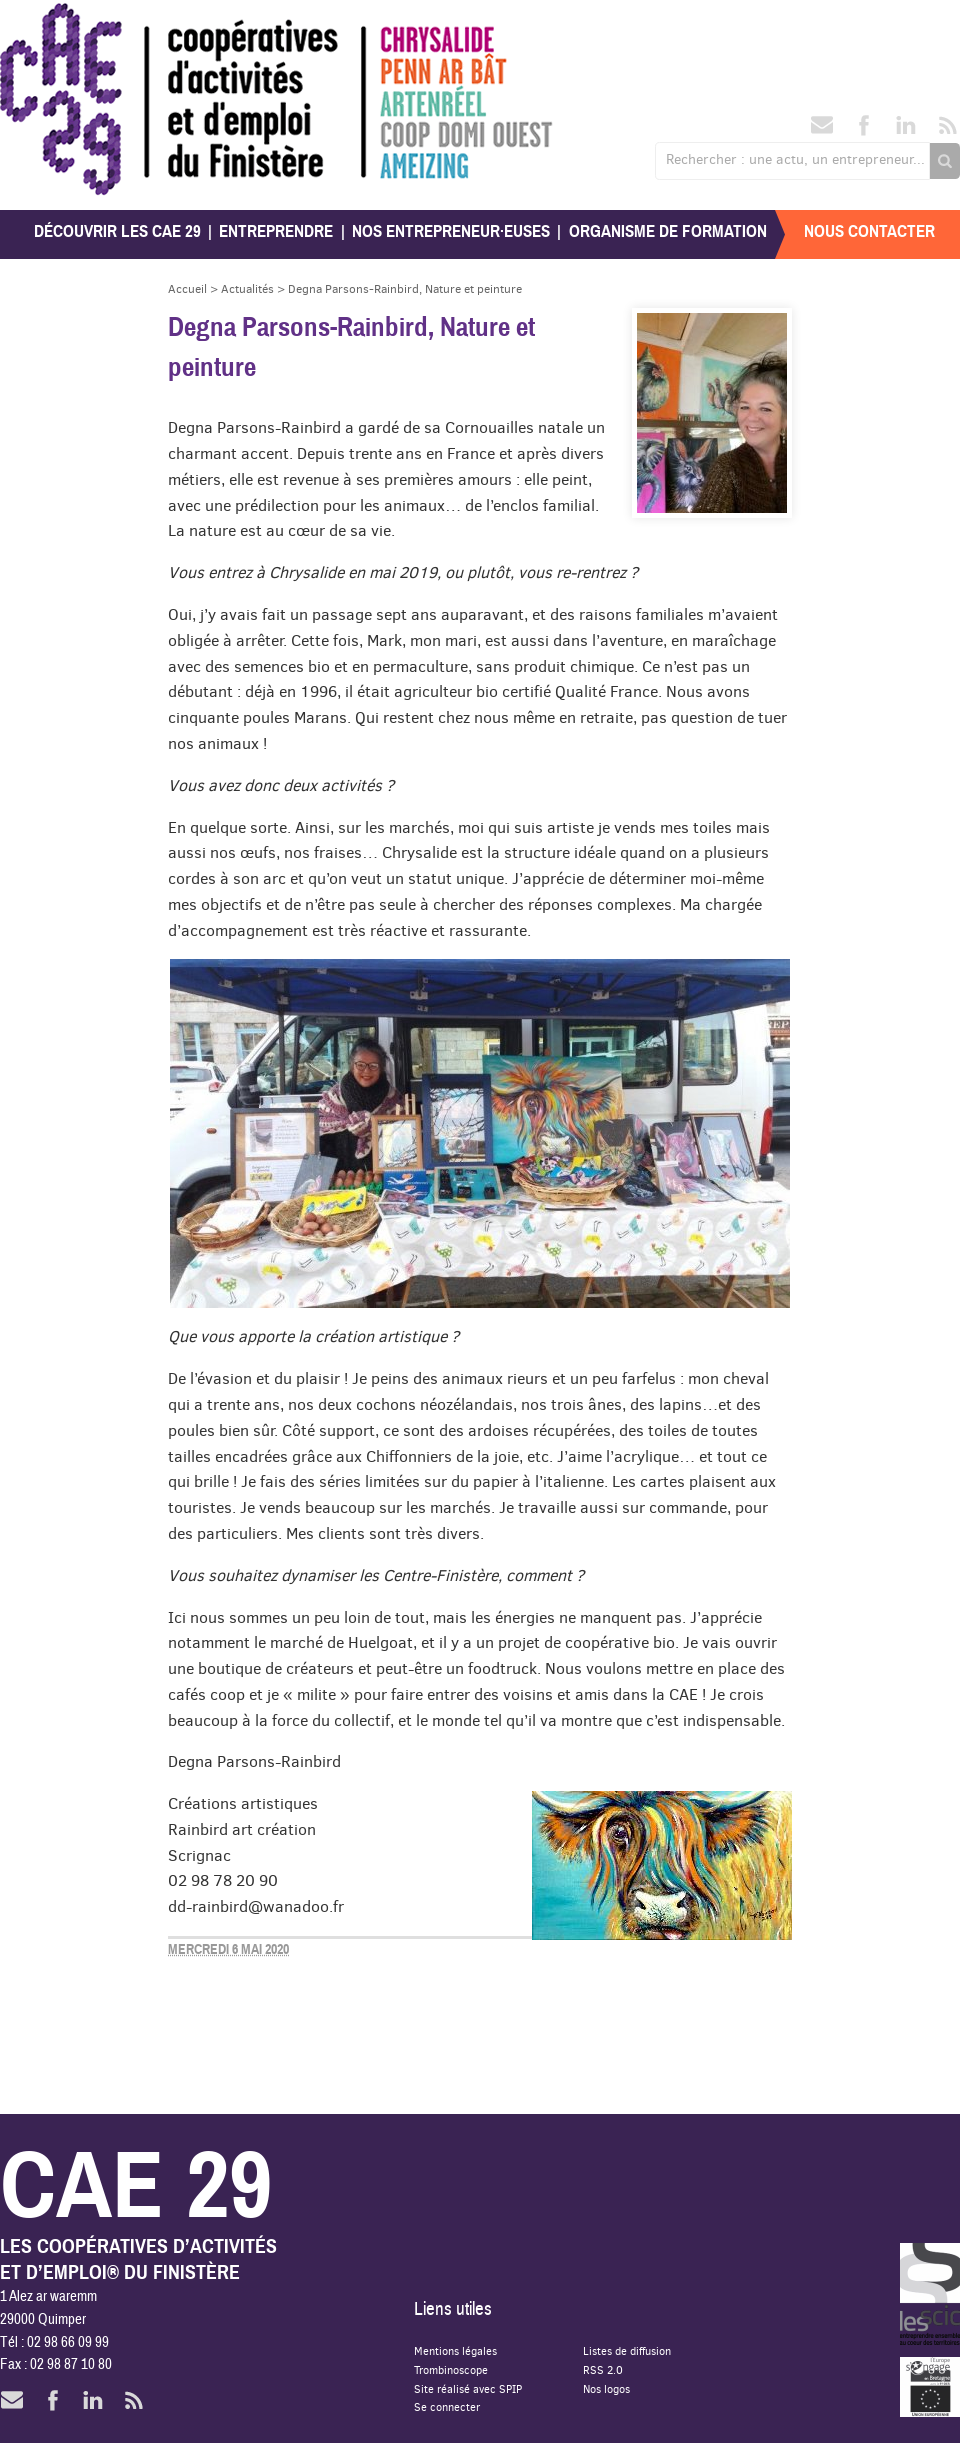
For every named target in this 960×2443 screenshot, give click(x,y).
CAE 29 (43, 22)
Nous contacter (869, 231)
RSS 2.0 (603, 2369)
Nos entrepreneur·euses (451, 231)
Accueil (187, 288)
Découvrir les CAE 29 (117, 231)
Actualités (247, 288)
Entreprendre (276, 231)
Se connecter (447, 2406)
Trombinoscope (451, 2369)
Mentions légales (455, 2350)
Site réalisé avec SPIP (468, 2388)
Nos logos (606, 2388)
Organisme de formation (668, 231)
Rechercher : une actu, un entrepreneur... (795, 159)
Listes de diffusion (627, 2350)
